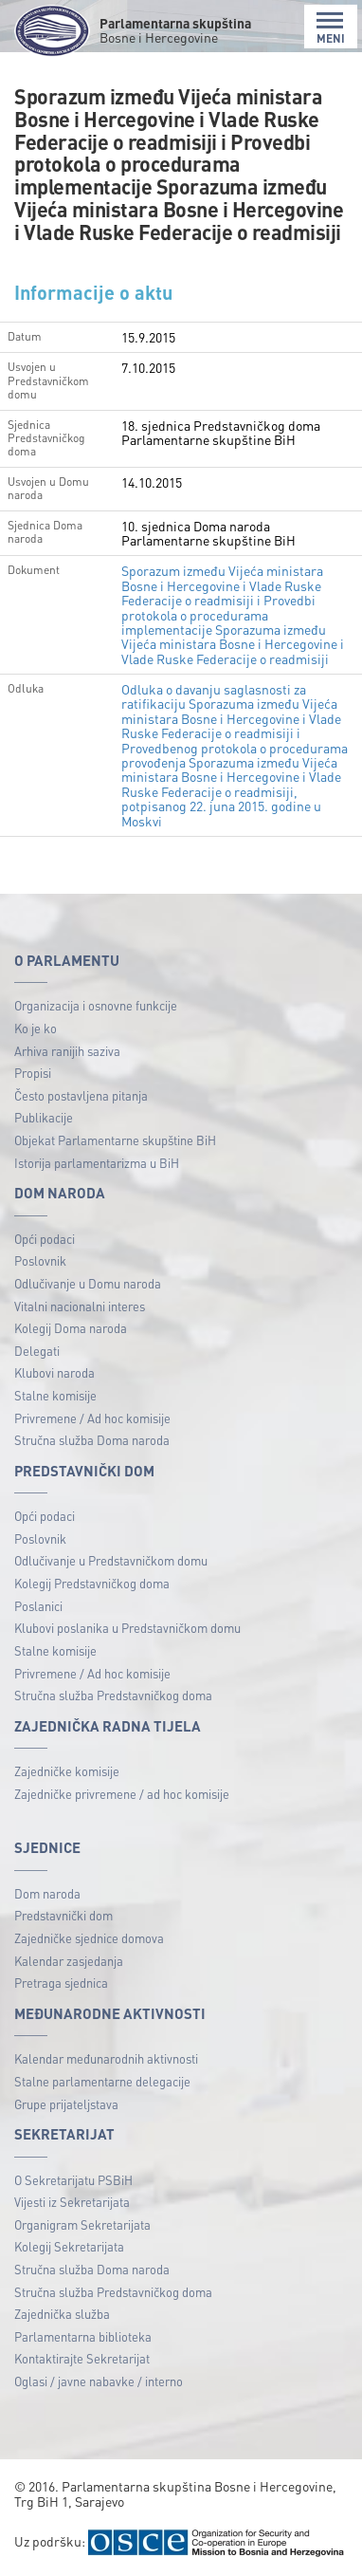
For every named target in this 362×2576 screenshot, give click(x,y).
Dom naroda (47, 1893)
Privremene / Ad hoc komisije (92, 1418)
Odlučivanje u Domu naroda (87, 1283)
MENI (331, 28)
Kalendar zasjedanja (68, 1961)
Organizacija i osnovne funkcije (95, 1005)
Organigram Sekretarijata (82, 2224)
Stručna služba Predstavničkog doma (113, 1695)
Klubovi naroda (54, 1372)
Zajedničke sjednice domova (89, 1938)
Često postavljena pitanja (81, 1095)
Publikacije (43, 1117)
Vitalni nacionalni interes (79, 1306)
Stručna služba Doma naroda (92, 1440)
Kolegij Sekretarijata (69, 2246)
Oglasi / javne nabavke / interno (98, 2381)
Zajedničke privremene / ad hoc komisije (121, 1794)
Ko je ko (35, 1028)
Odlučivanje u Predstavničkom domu (111, 1560)
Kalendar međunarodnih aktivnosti (106, 2058)
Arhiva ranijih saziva (67, 1051)
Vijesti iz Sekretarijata (72, 2202)
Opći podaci (44, 1239)
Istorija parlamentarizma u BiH (96, 1163)
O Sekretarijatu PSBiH (73, 2180)
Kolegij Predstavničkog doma (92, 1583)
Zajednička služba (62, 2314)
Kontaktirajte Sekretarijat (82, 2358)
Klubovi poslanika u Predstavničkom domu (127, 1628)
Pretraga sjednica (61, 1982)
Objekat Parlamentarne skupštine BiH (115, 1140)
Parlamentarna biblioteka (83, 2336)
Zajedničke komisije (66, 1771)
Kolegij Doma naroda (70, 1328)
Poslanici (38, 1606)
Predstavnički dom (63, 1915)
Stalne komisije (55, 1395)
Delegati (37, 1351)
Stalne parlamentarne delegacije (102, 2081)
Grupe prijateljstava (66, 2104)
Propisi (32, 1073)
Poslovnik (40, 1260)
